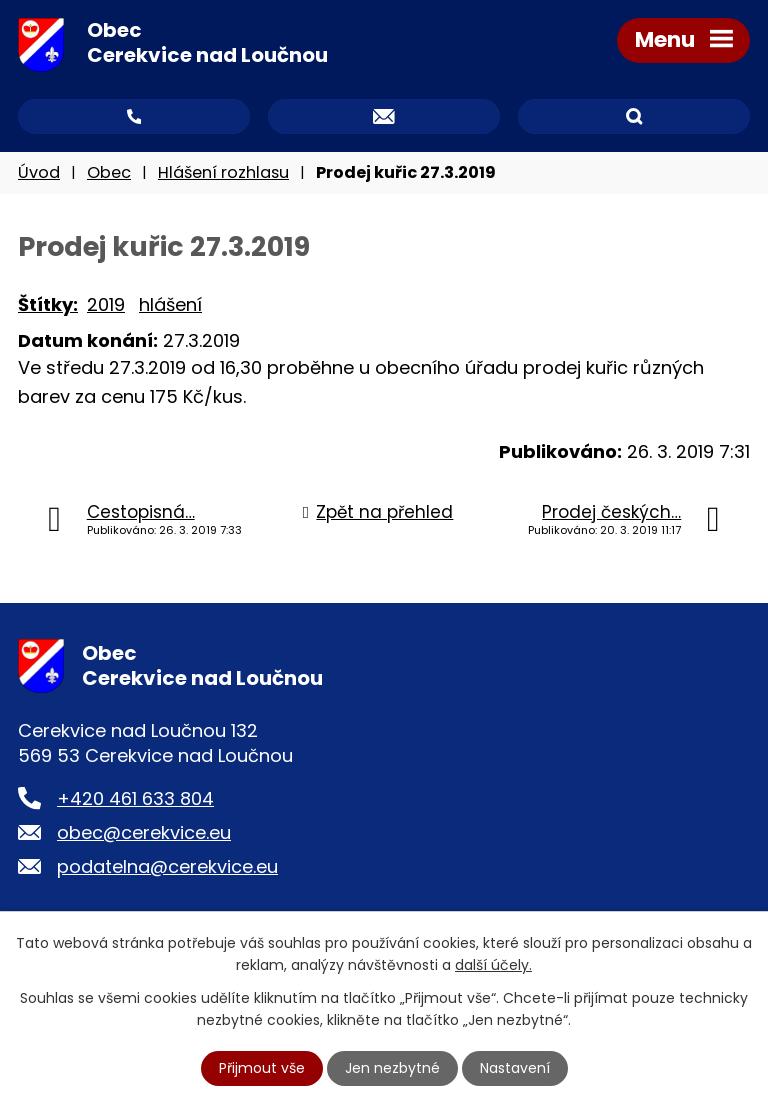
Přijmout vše (262, 1068)
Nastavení (515, 1068)
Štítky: (48, 304)
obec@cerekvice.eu (144, 832)
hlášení (170, 304)
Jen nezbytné (392, 1068)
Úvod (39, 172)
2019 (106, 304)
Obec (109, 172)
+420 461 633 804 (135, 798)
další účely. (493, 965)
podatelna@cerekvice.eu (167, 866)
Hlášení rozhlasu (223, 172)
